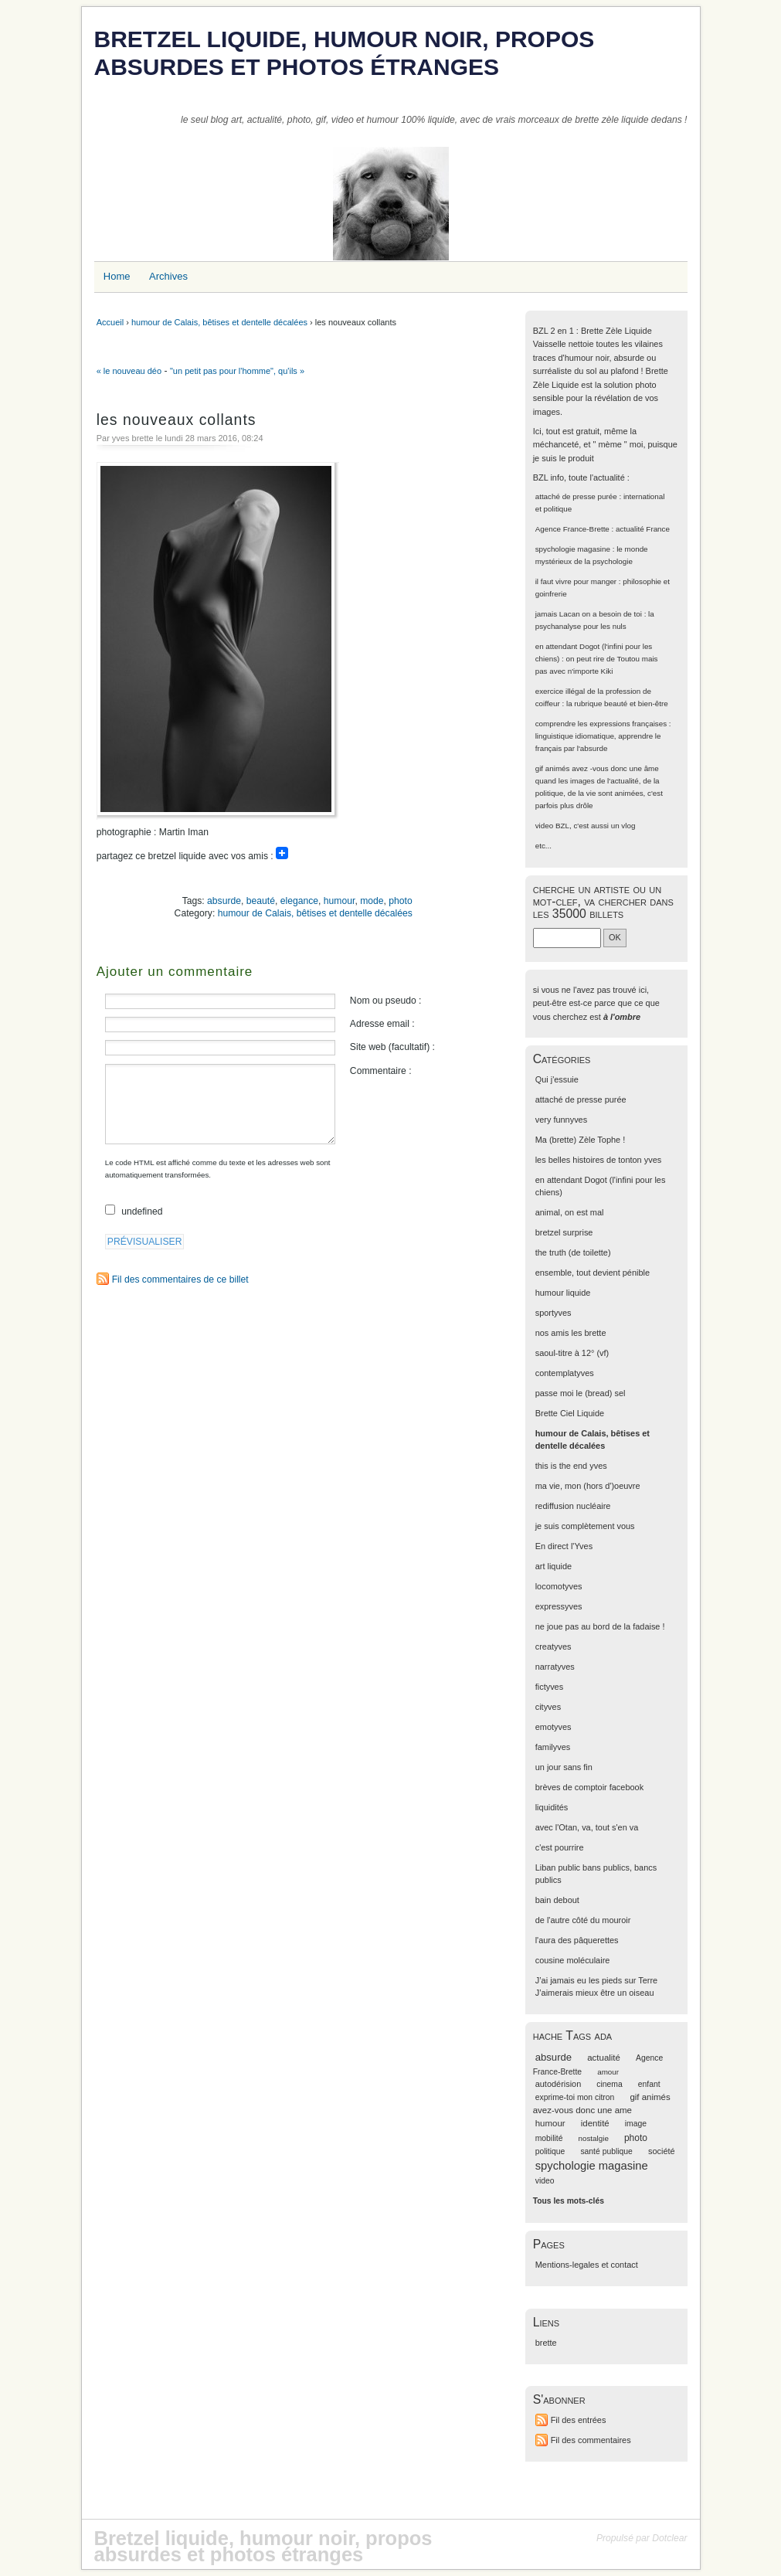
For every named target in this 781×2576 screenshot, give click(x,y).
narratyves (555, 1666)
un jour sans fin (564, 1767)
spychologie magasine (572, 549)
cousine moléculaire (572, 1960)
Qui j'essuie (557, 1079)
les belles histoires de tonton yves (598, 1159)
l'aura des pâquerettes (577, 1940)
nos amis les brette (570, 1332)
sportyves (553, 1312)
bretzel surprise (564, 1232)
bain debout (557, 1900)
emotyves (553, 1726)
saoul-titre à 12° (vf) (572, 1353)
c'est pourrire (559, 1847)
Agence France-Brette (572, 529)
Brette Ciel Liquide (569, 1413)
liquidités (552, 1807)
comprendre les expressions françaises (601, 723)
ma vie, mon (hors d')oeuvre (587, 1485)
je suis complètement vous (585, 1526)
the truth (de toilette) (573, 1252)
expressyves (558, 1606)
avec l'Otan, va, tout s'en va (587, 1827)
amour (608, 2072)
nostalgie (594, 2138)
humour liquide (563, 1292)
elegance (299, 900)
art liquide (553, 1566)
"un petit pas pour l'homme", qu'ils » (237, 371)
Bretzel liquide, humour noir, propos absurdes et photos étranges (344, 53)
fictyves (549, 1686)
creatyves (553, 1646)
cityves (548, 1706)
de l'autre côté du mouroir (583, 1920)
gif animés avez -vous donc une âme (597, 768)
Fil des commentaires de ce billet (180, 1279)
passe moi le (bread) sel (580, 1393)
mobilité (549, 2138)
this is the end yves (571, 1465)
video (544, 825)
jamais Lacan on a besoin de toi (588, 614)
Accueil (110, 322)
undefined (141, 1211)
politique (550, 2151)
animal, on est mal (569, 1212)
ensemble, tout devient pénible (592, 1272)
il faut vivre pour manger (575, 581)
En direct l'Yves (564, 1546)
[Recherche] (567, 937)
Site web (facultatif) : (392, 1047)
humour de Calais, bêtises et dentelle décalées (219, 322)
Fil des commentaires (591, 2440)
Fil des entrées (578, 2420)
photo (400, 900)
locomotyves (558, 1586)
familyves (553, 1747)
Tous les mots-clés (568, 2201)
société (661, 2151)
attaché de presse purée (576, 496)
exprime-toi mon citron (575, 2097)
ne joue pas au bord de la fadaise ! (600, 1626)
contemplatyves (564, 1373)
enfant (649, 2084)
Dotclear (669, 2538)
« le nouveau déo (129, 371)
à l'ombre (621, 1016)
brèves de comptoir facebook (589, 1787)
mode (371, 900)
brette (546, 2342)
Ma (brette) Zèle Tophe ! (580, 1139)
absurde (224, 900)
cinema (609, 2084)
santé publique (606, 2151)
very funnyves (561, 1119)
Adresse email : (382, 1023)
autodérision (558, 2083)
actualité (603, 2057)
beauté (260, 900)
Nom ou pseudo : (386, 1000)
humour (339, 900)
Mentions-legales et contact (586, 2264)
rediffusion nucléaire (573, 1506)
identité (595, 2123)
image (636, 2123)
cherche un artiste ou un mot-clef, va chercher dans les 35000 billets (603, 901)
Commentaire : (381, 1070)
